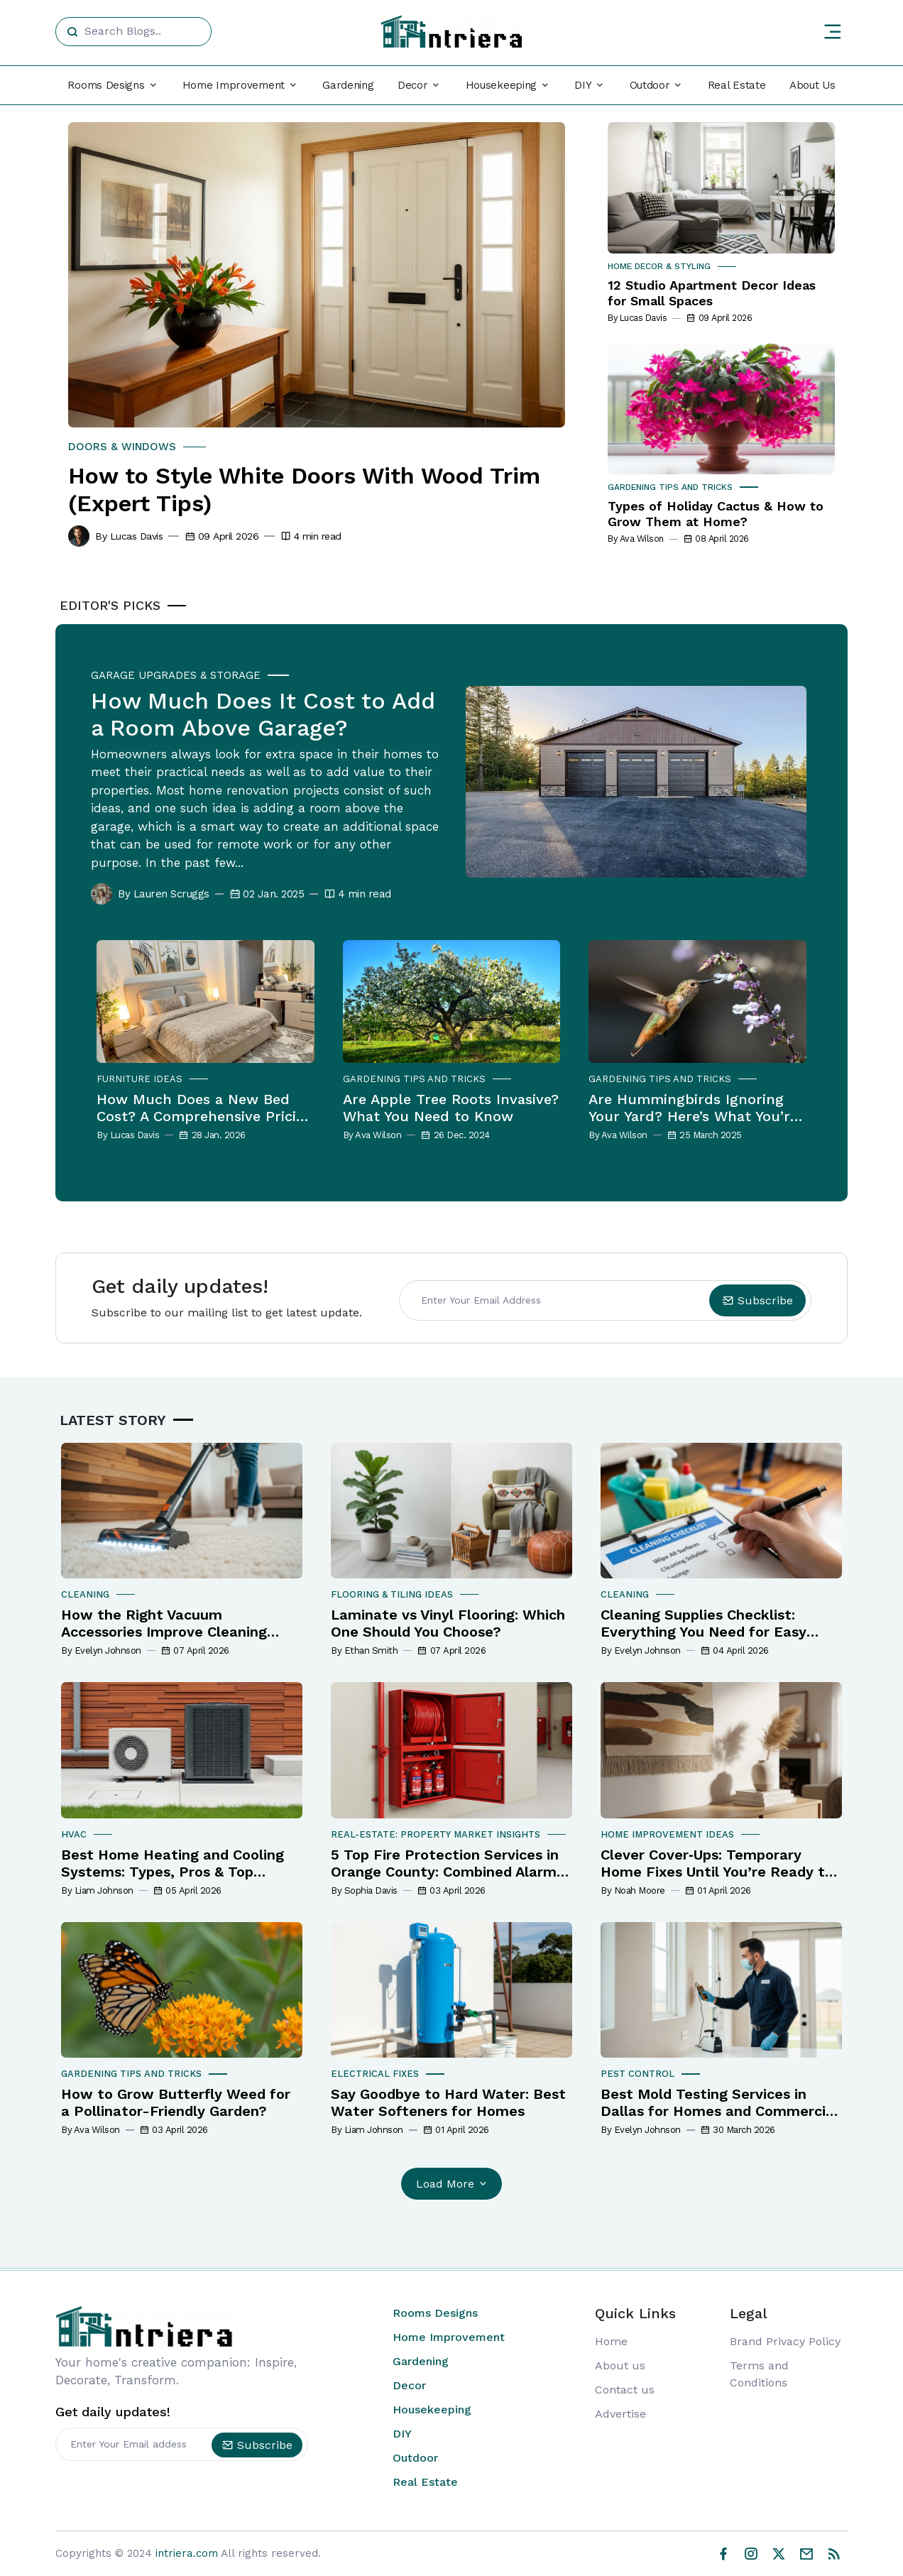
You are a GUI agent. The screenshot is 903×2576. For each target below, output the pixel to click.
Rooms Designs (435, 2313)
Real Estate (737, 85)
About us (620, 2365)
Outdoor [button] (650, 85)
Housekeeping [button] (501, 85)
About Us (812, 85)
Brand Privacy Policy (785, 2341)
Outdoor (415, 2458)
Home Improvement (449, 2337)
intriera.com (186, 2553)
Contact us (625, 2389)
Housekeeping (432, 2409)
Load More (452, 2183)
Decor (409, 2385)
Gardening (347, 85)
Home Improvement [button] (233, 85)
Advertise (620, 2414)
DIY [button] (582, 85)
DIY (402, 2433)
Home (611, 2341)
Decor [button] (413, 85)
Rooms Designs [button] (105, 85)
